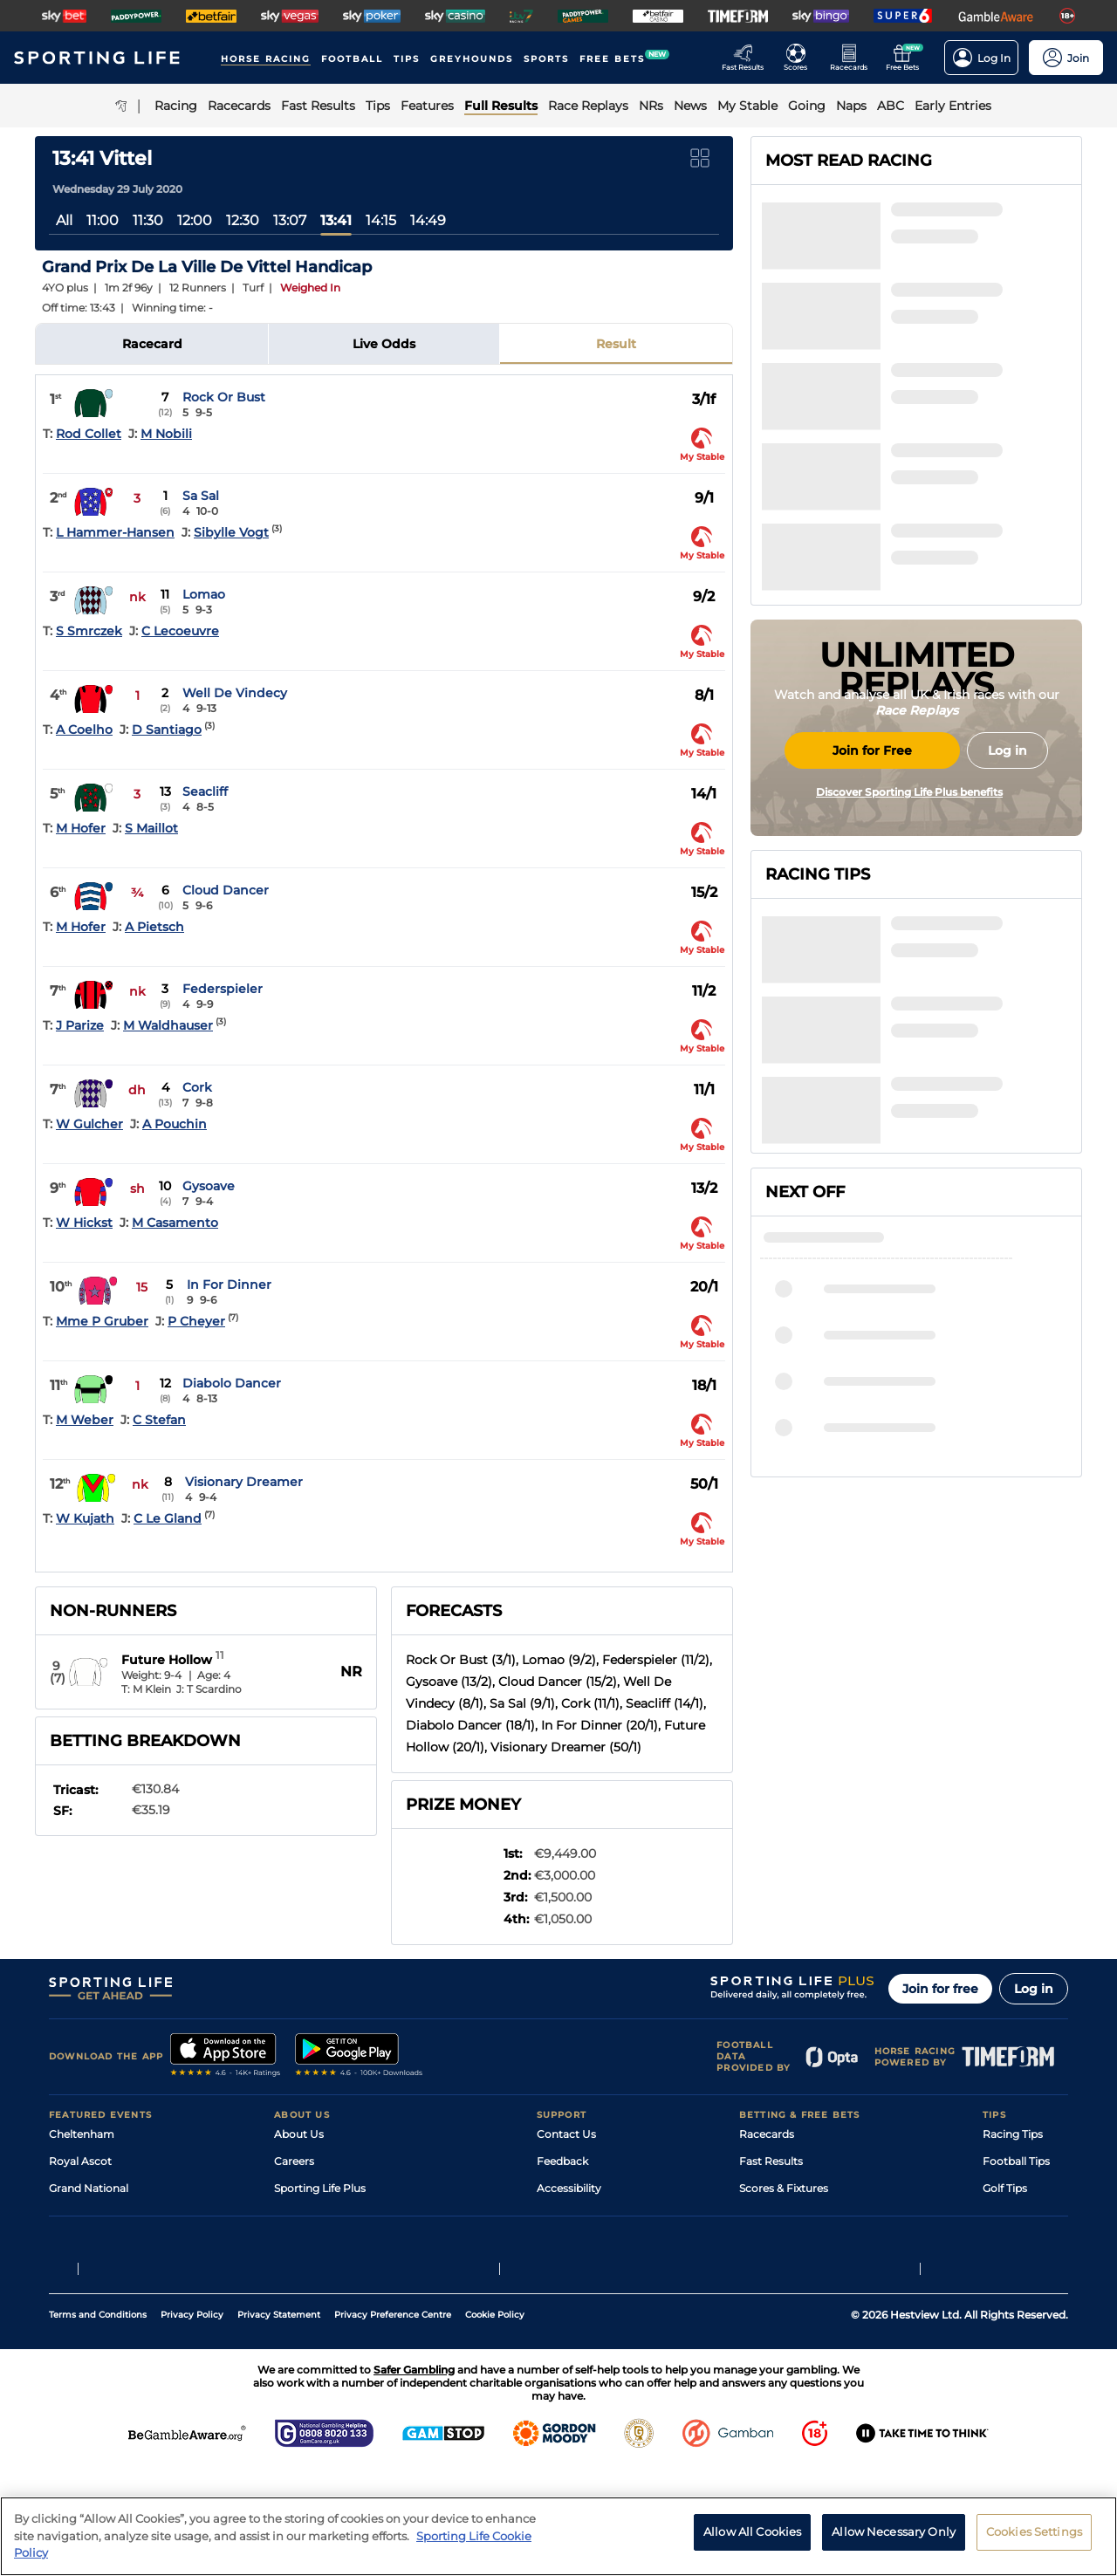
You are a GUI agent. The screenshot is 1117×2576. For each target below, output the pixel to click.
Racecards (766, 2134)
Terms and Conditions (98, 2423)
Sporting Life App (319, 2215)
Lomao (203, 594)
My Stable (764, 2242)
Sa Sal (200, 496)
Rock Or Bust (223, 397)
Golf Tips (1005, 2188)
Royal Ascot (80, 2161)
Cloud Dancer (225, 890)
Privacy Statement (278, 2423)
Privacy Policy (192, 2423)
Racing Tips (1013, 2134)
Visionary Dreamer (244, 1482)
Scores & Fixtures (783, 2188)
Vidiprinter (766, 2215)
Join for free (940, 1989)
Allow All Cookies (752, 2540)
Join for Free (872, 893)
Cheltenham (81, 2134)
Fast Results (771, 2161)
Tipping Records (1025, 2269)
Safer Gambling (577, 2215)
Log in (1033, 1989)
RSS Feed (298, 2296)
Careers (294, 2161)
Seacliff (205, 791)
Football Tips (1016, 2161)
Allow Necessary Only (894, 2540)
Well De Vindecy (234, 693)
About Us (299, 2134)
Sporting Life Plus (320, 2188)
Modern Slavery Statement (344, 2269)
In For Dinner (229, 1284)
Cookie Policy (494, 2423)
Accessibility (569, 2188)
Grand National (88, 2188)
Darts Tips (1009, 2215)
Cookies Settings (1034, 2540)
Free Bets (764, 2269)
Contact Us (566, 2134)
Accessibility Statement (335, 2242)
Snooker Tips (1016, 2242)
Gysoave (208, 1186)
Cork (197, 1087)
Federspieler (222, 989)
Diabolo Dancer (231, 1383)
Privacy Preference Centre (392, 2423)
